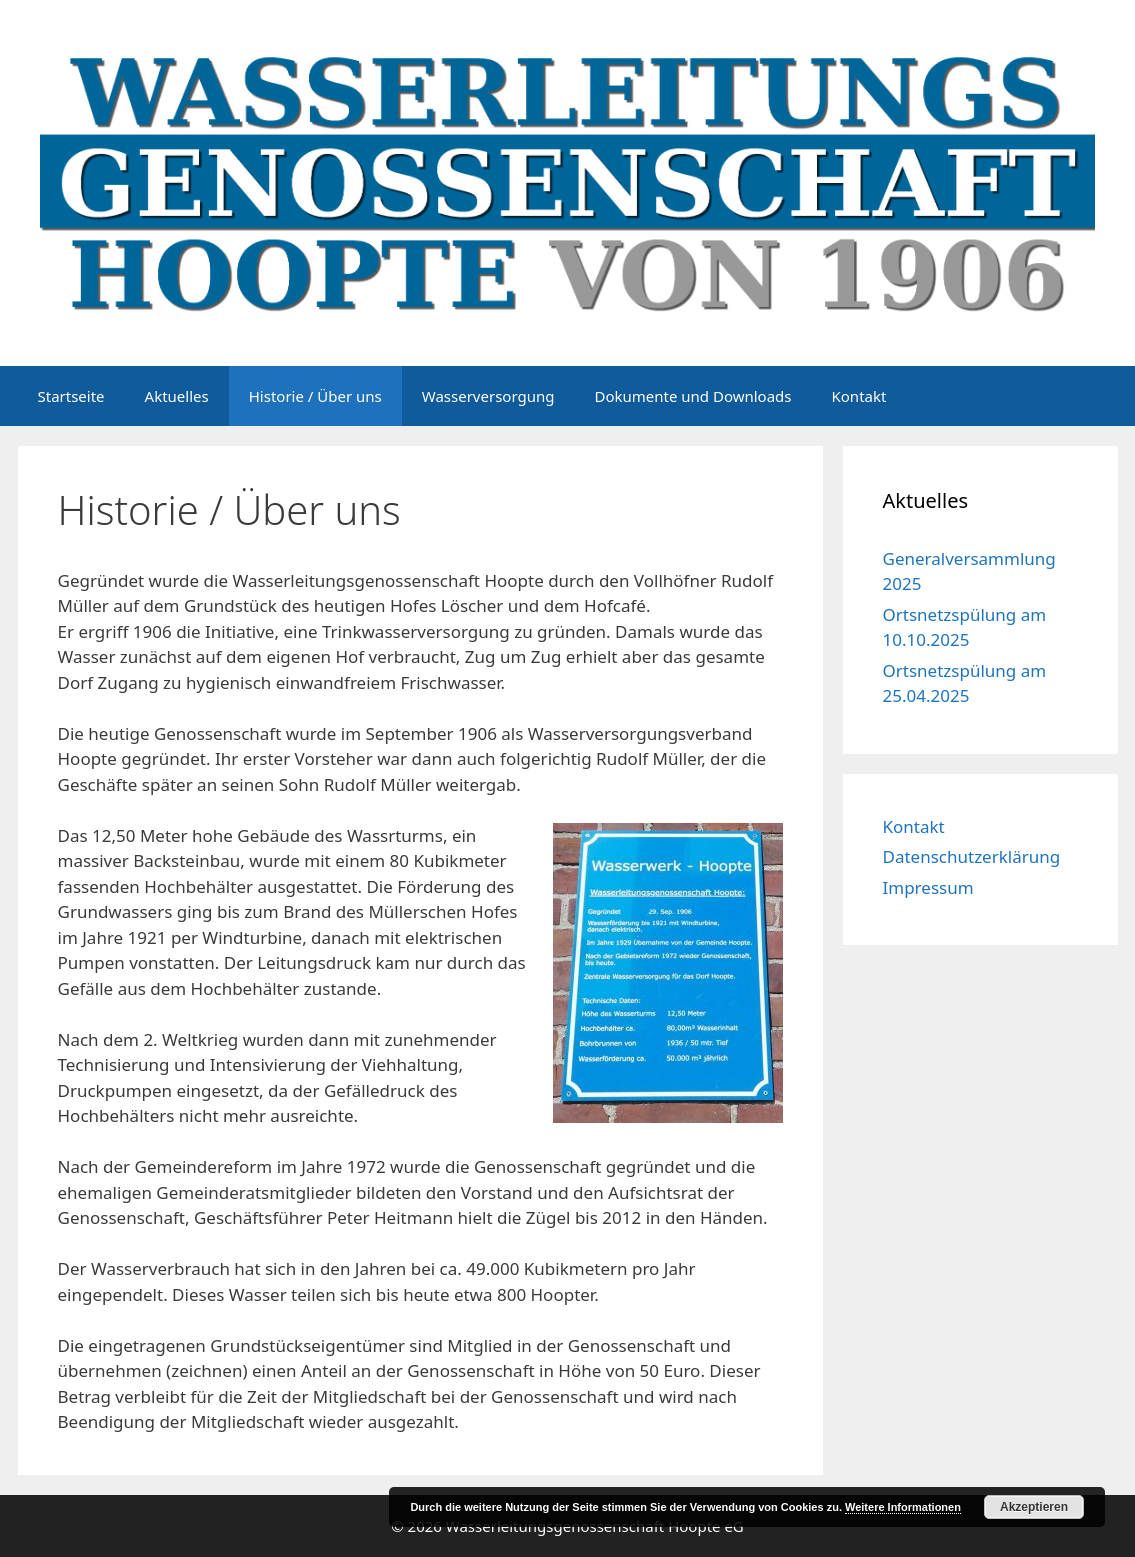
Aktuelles (177, 396)
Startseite (71, 396)
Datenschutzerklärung (972, 856)
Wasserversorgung (488, 396)
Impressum (928, 887)
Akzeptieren (1034, 1507)
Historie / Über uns (315, 396)
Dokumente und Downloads (692, 396)
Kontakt (859, 396)
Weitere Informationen (903, 1507)
